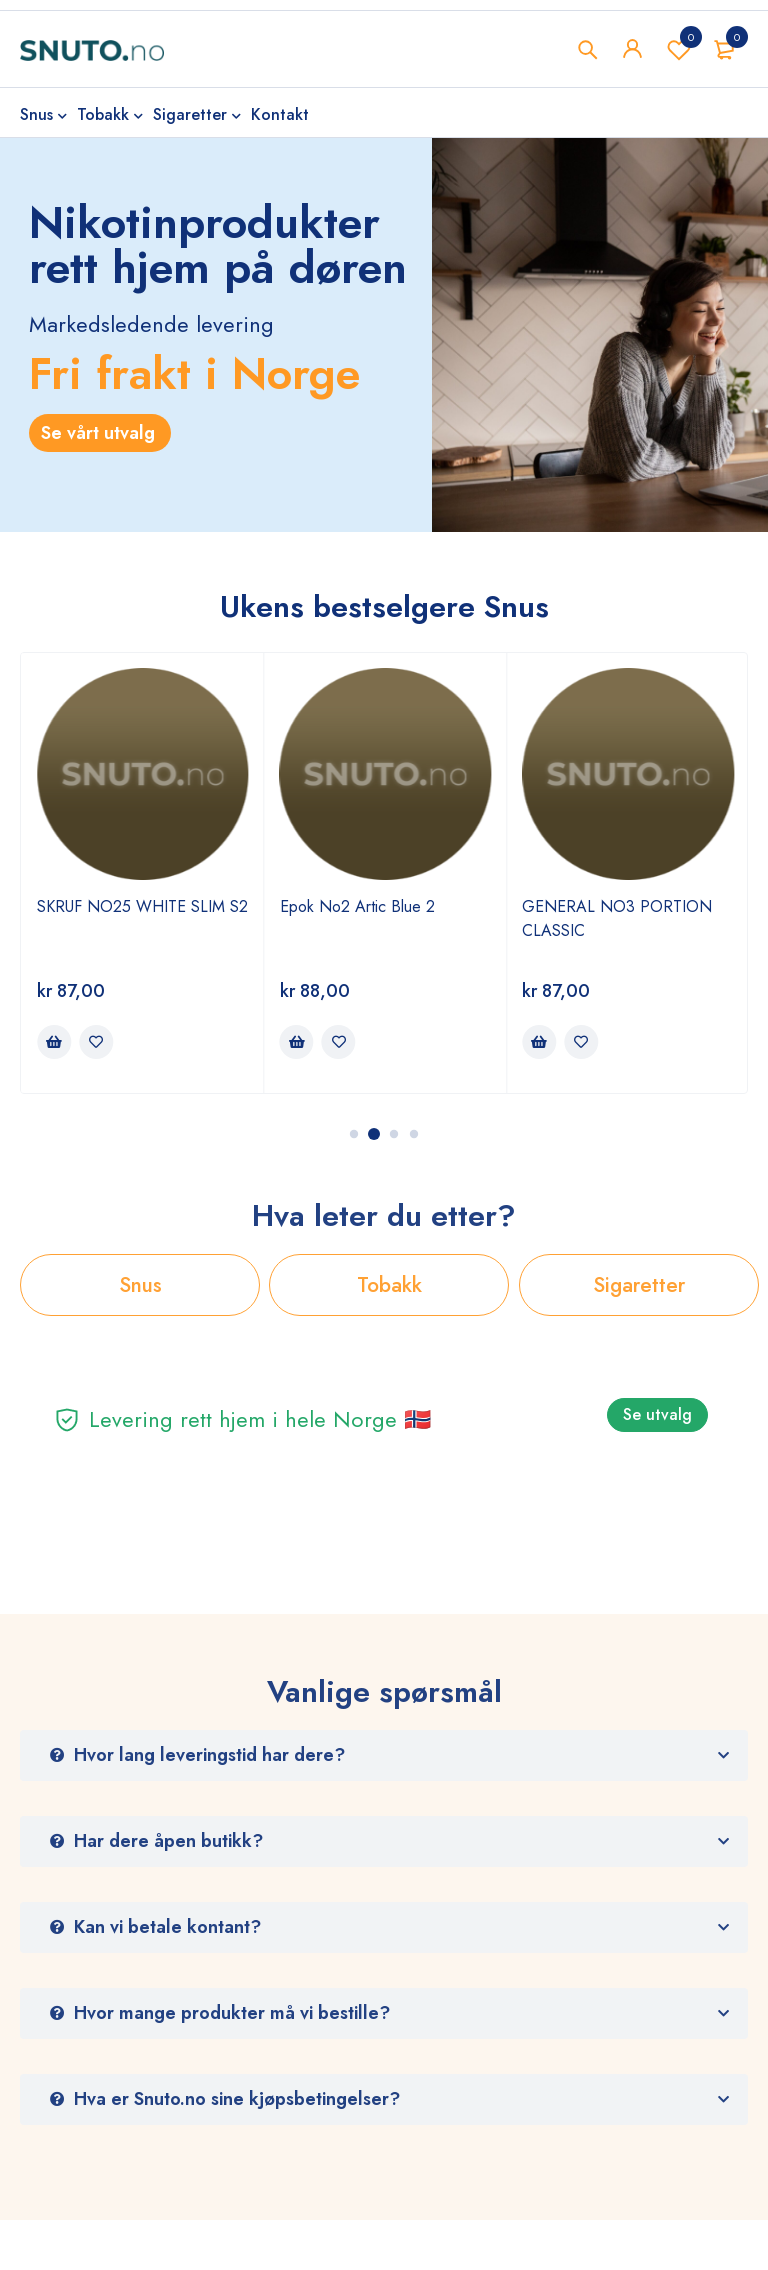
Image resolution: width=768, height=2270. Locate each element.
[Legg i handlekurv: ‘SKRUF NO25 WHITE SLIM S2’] (54, 1042)
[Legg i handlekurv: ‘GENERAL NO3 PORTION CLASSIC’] (539, 1042)
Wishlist (679, 49)
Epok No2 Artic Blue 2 (357, 906)
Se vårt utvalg (100, 433)
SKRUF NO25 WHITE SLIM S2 (142, 906)
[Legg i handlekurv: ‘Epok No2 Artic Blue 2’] (297, 1042)
